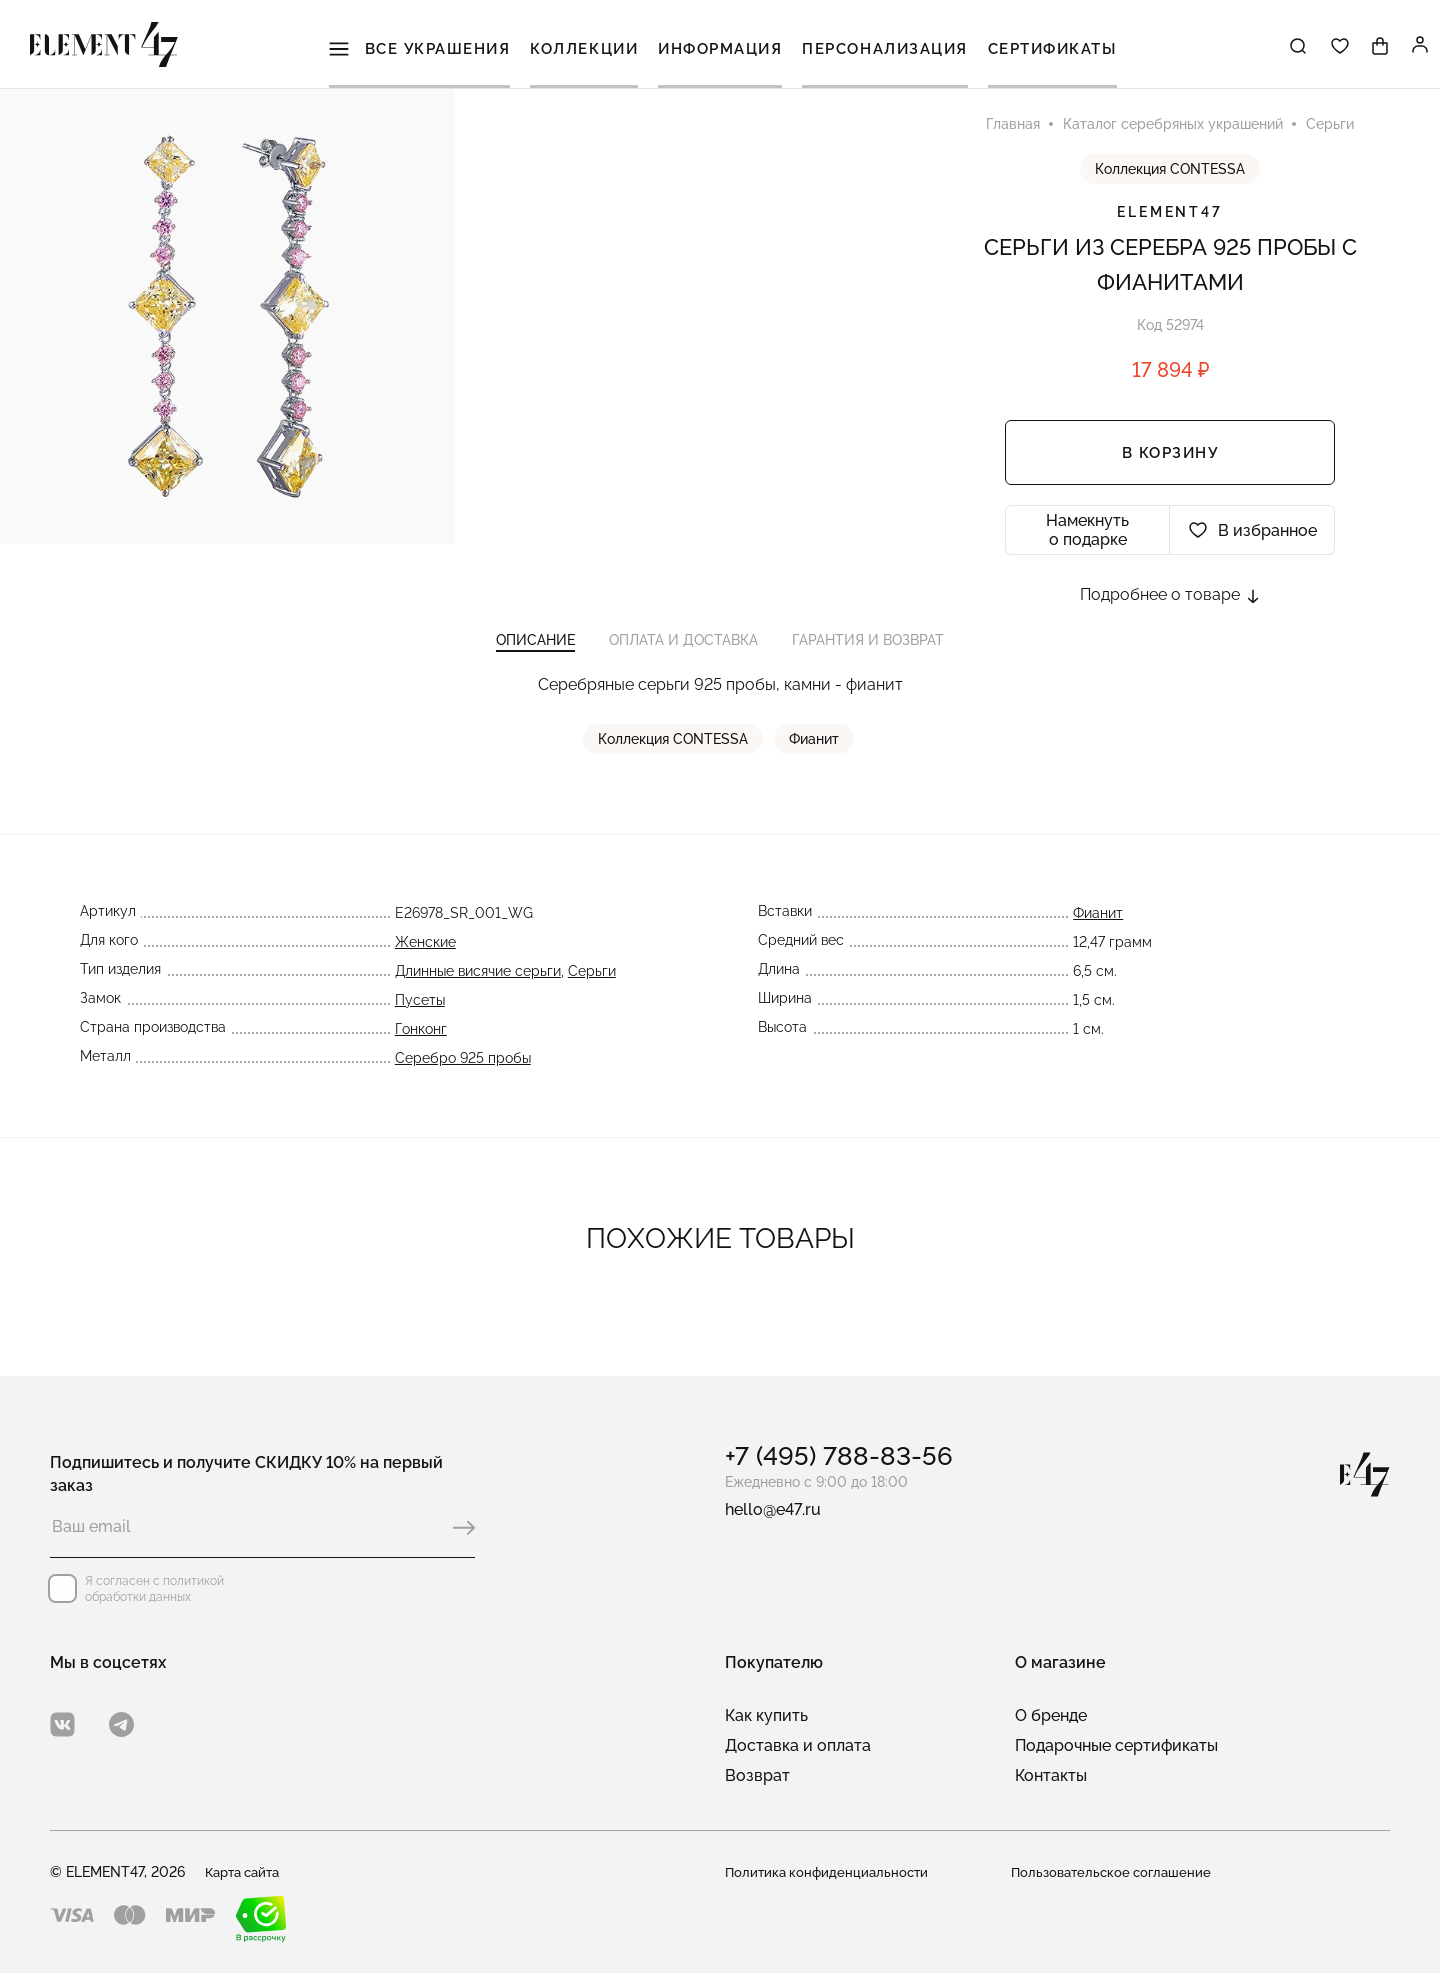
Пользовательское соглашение (1116, 1872)
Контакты (1051, 1775)
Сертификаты (1052, 50)
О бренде (1051, 1715)
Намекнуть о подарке (1087, 538)
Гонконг (421, 1044)
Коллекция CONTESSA (1170, 177)
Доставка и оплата (798, 1745)
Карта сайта (247, 1872)
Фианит (815, 754)
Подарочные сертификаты (1116, 1745)
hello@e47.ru (773, 1509)
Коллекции (587, 50)
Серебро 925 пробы (463, 1073)
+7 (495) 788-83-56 (839, 1456)
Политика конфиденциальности (830, 1872)
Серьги (592, 986)
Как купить (766, 1715)
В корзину (1170, 461)
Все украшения (422, 50)
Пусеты (420, 1015)
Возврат (757, 1775)
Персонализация (886, 50)
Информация (722, 50)
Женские (425, 957)
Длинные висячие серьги (478, 986)
